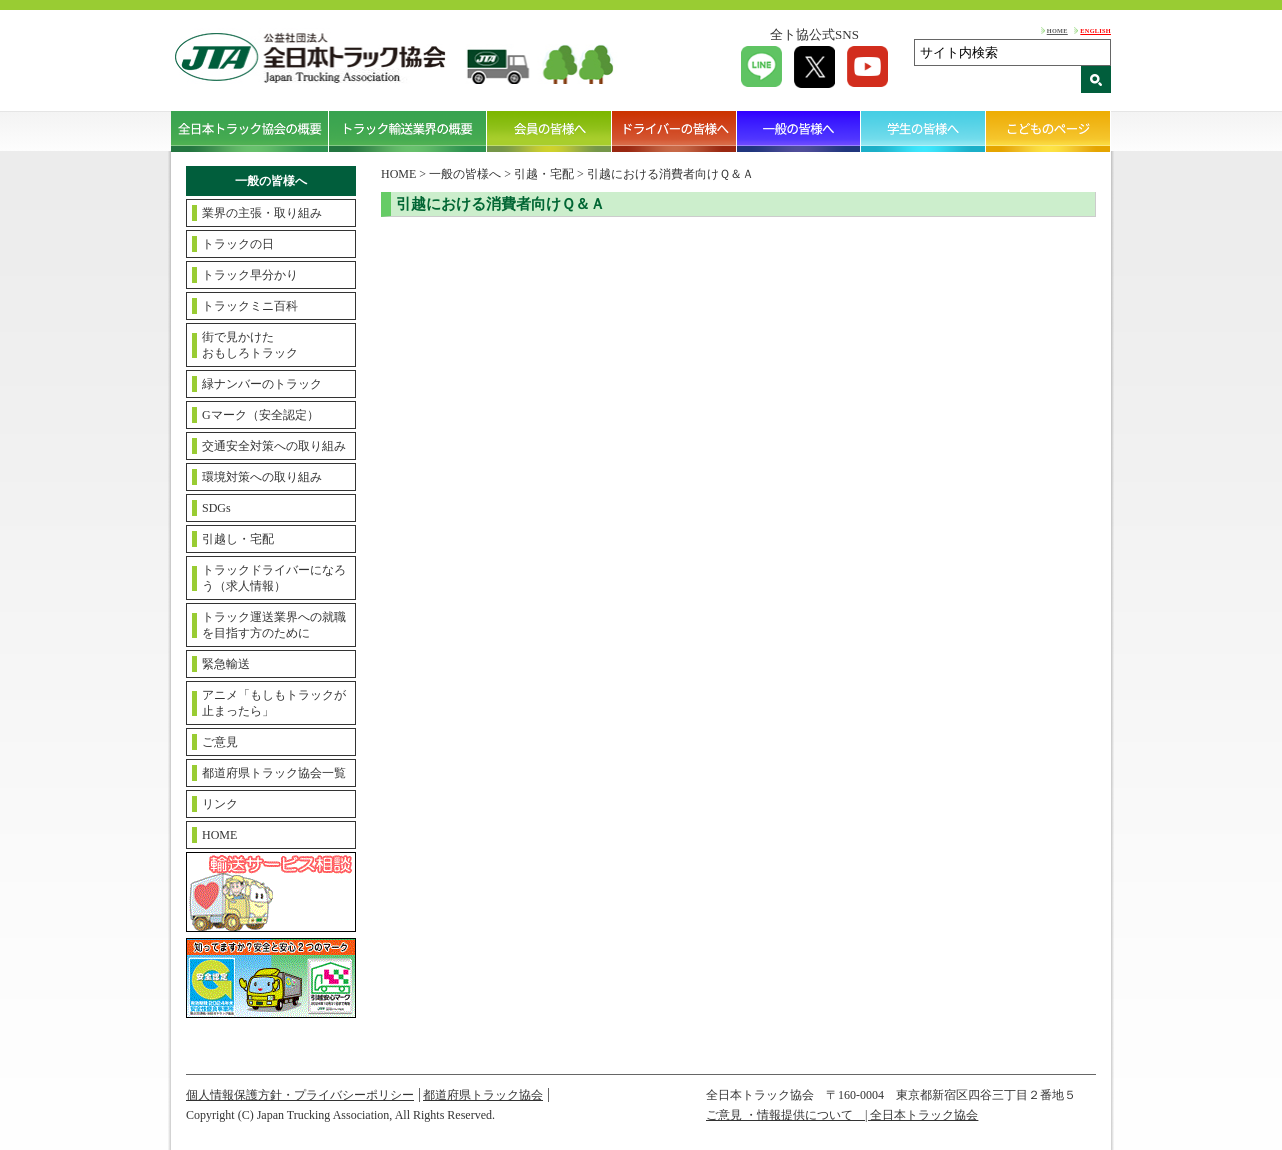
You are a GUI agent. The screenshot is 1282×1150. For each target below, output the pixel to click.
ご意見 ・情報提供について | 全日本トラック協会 (842, 1115)
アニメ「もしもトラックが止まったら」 (274, 703)
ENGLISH (1095, 30)
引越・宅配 (544, 174)
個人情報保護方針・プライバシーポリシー (300, 1095)
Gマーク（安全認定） (260, 415)
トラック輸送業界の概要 (408, 131)
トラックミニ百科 (250, 306)
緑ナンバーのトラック (262, 384)
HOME (1057, 30)
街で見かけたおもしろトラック (250, 345)
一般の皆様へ (799, 131)
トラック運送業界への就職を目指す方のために (274, 625)
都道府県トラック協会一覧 (274, 773)
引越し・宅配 (238, 539)
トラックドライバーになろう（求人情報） (274, 578)
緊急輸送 (226, 664)
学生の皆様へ (923, 131)
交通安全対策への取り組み (274, 446)
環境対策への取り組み (262, 477)
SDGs (216, 508)
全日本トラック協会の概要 (250, 131)
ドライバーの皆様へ (674, 131)
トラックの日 (238, 244)
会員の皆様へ (549, 131)
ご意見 (220, 742)
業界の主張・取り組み (262, 213)
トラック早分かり (250, 275)
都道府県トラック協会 (483, 1095)
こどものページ (1048, 131)
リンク (220, 804)
